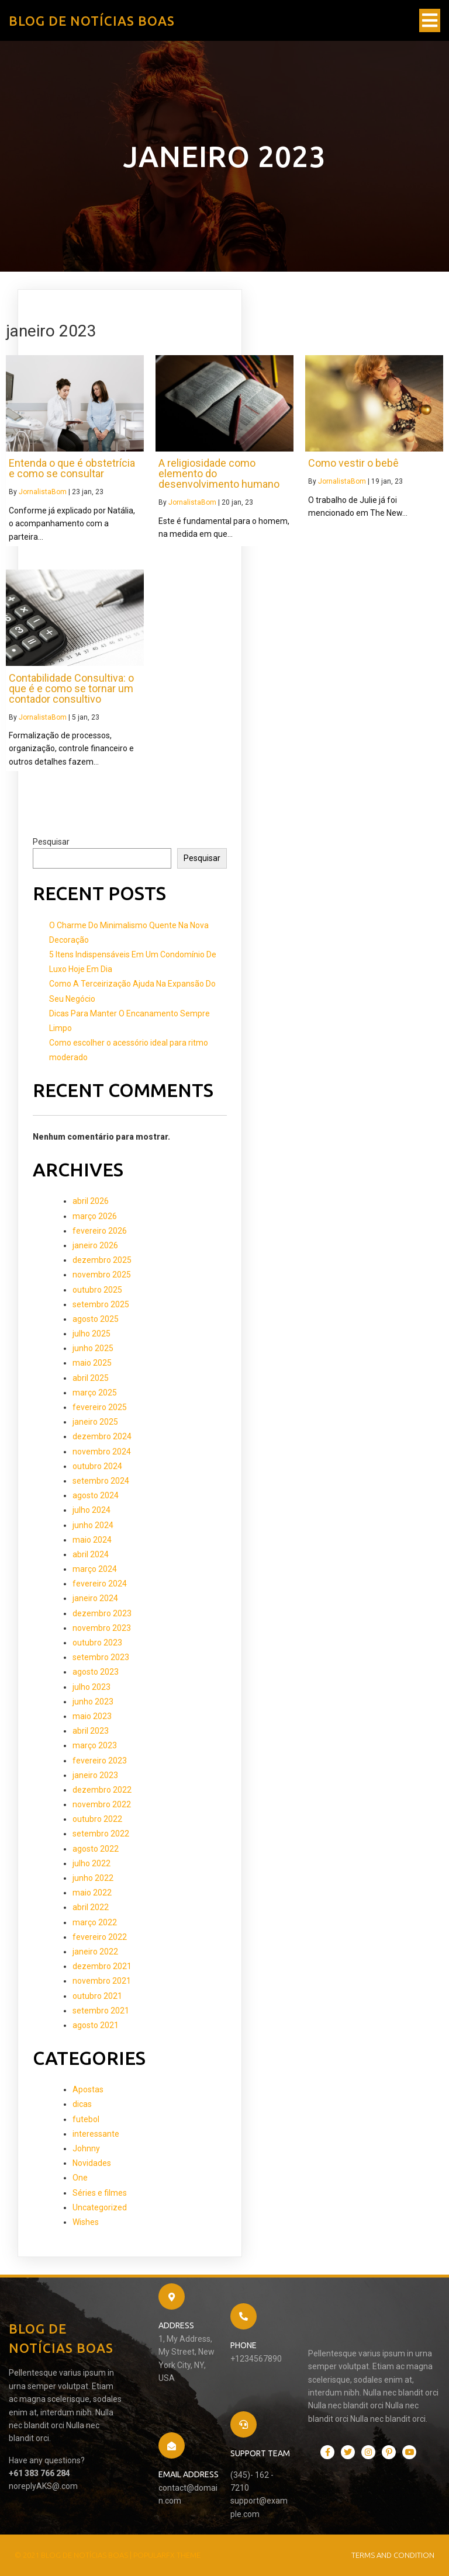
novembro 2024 (101, 1451)
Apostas (87, 2089)
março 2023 (94, 1745)
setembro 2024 (100, 1480)
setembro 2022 (100, 1833)
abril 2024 (90, 1554)
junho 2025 (92, 1348)
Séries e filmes (99, 2192)
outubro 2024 (97, 1466)
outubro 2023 (97, 1642)
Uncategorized (99, 2207)
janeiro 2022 (95, 1951)
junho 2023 (92, 1701)
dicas (82, 2104)
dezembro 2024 (102, 1436)
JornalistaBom (43, 492)
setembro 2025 (100, 1304)
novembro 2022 (101, 1804)
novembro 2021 (101, 1980)
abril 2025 (90, 1378)
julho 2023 (91, 1687)
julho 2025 (91, 1333)
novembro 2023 (101, 1628)
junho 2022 (92, 1878)
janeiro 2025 (95, 1421)
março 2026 (94, 1216)
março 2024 (94, 1569)
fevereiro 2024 (99, 1583)
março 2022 (94, 1922)
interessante (95, 2133)
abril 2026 (90, 1201)
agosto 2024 (95, 1495)
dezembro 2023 (102, 1613)
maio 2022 (92, 1892)
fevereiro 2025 (99, 1407)
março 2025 (94, 1392)
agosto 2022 (95, 1848)
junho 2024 (92, 1525)
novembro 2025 (101, 1274)
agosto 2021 (95, 2025)
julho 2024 (91, 1510)
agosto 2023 (95, 1671)
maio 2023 (92, 1716)
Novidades (91, 2163)
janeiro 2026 (95, 1245)
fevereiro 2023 (99, 1760)
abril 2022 (90, 1907)
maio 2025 (92, 1362)
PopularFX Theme (167, 2555)
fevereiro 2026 (99, 1230)
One (80, 2177)
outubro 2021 (97, 1996)
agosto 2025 (95, 1319)
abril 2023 (90, 1730)
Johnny (86, 2148)
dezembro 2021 (102, 1966)
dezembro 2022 (102, 1789)
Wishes (85, 2222)
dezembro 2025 (102, 1260)
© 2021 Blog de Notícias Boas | (74, 2555)
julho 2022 (91, 1863)
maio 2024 (92, 1539)
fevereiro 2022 (99, 1937)
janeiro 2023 (95, 1775)
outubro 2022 (97, 1819)
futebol (85, 2119)
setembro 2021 (100, 2010)
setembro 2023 (100, 1657)
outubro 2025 (97, 1289)
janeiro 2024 (95, 1598)
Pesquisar (51, 841)
